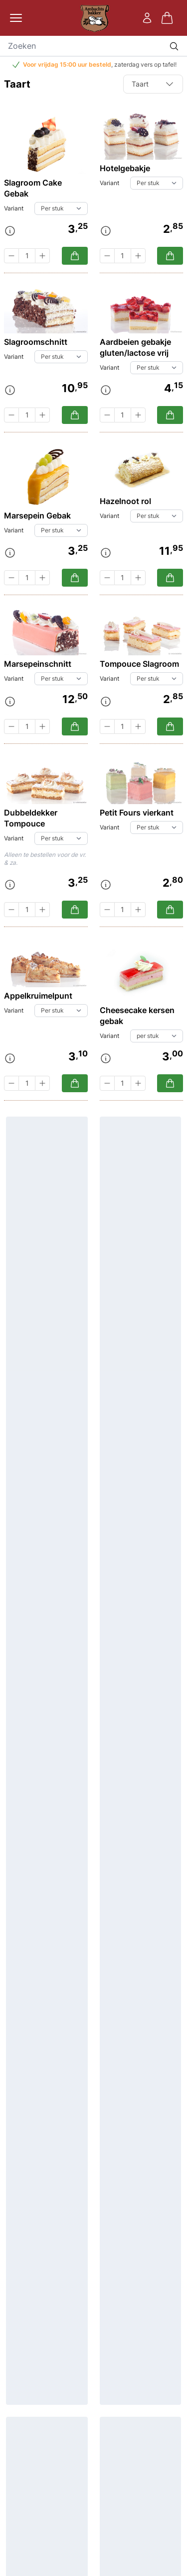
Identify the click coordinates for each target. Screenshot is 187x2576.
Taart (153, 84)
